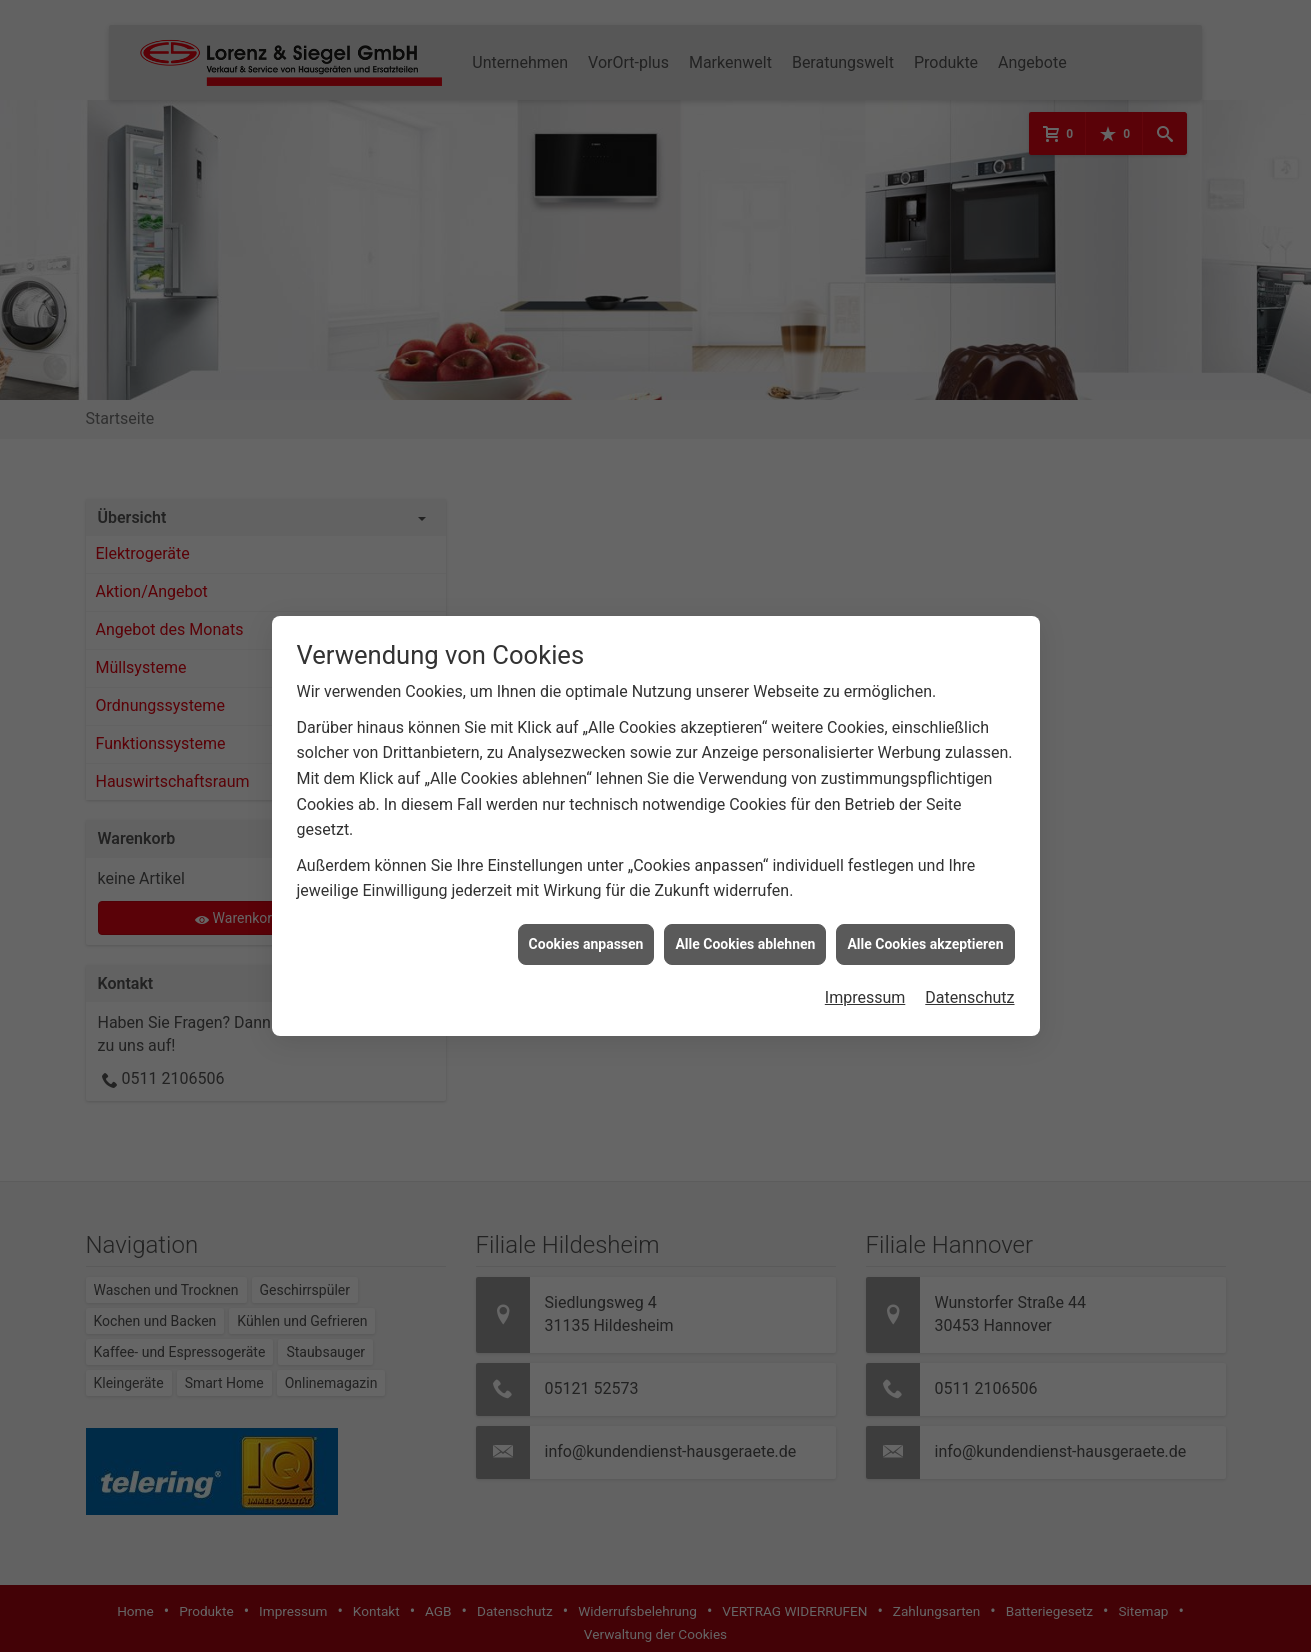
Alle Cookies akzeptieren (925, 926)
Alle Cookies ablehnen (745, 926)
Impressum (865, 979)
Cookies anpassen (586, 926)
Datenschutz (969, 979)
